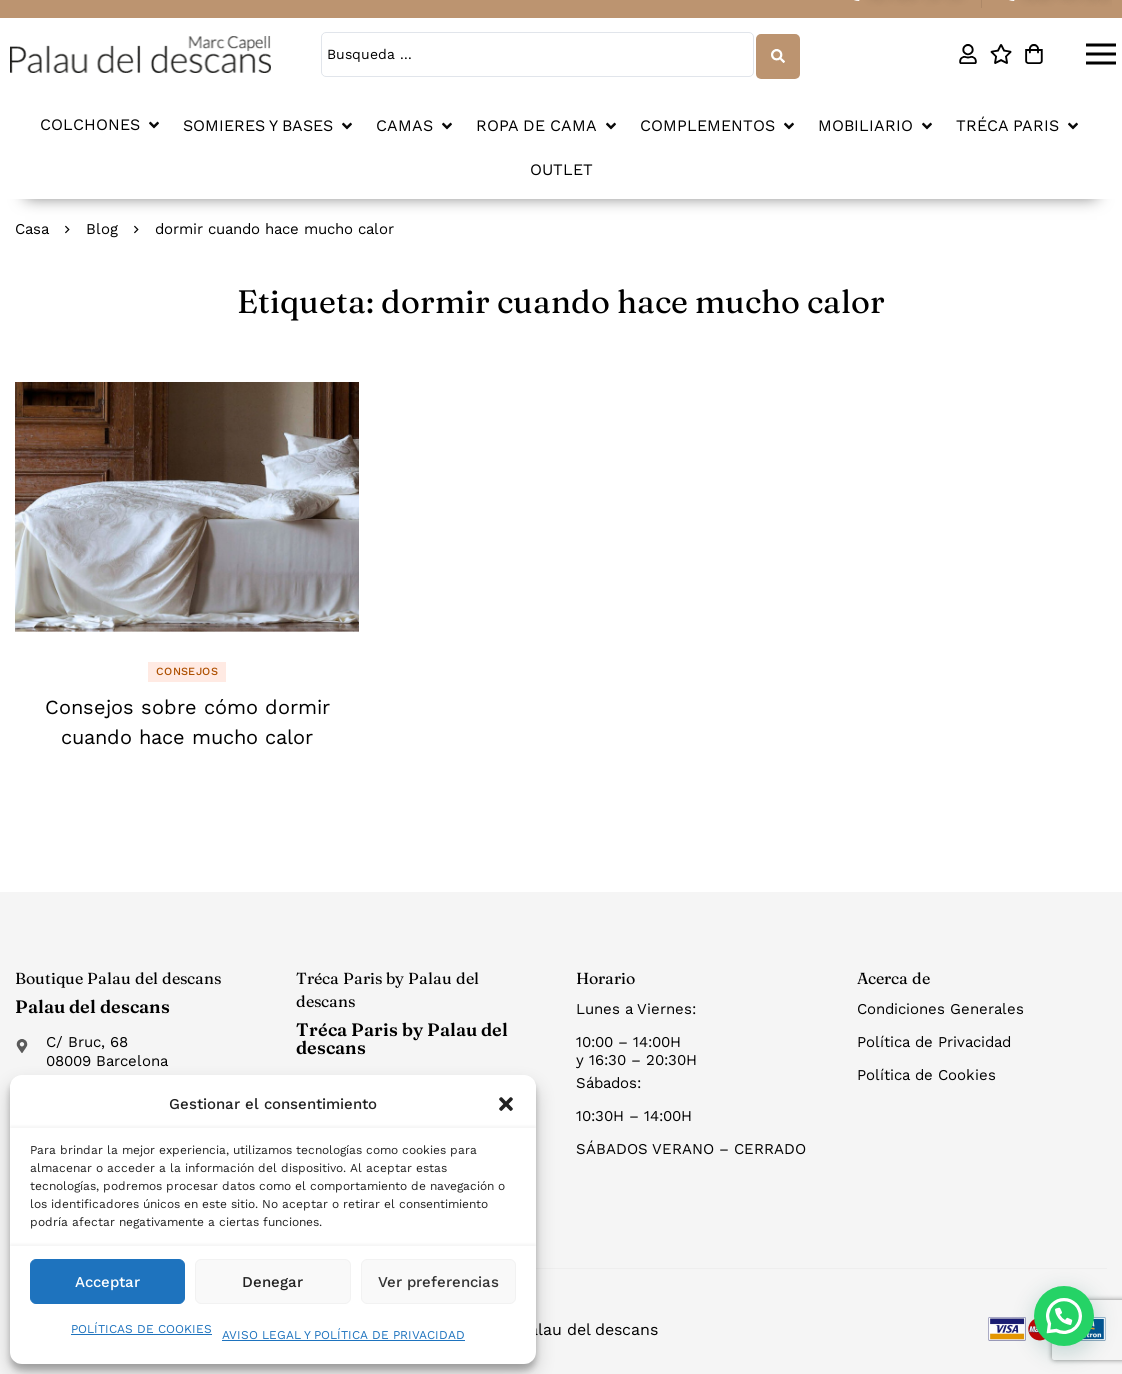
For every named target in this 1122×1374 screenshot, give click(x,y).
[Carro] (1034, 54)
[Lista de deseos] (1001, 54)
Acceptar (107, 1282)
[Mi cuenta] (968, 54)
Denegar (272, 1282)
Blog (102, 227)
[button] (506, 1104)
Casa (32, 227)
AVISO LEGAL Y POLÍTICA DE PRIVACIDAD (343, 1335)
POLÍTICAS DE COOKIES (141, 1329)
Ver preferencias (438, 1282)
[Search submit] (777, 53)
